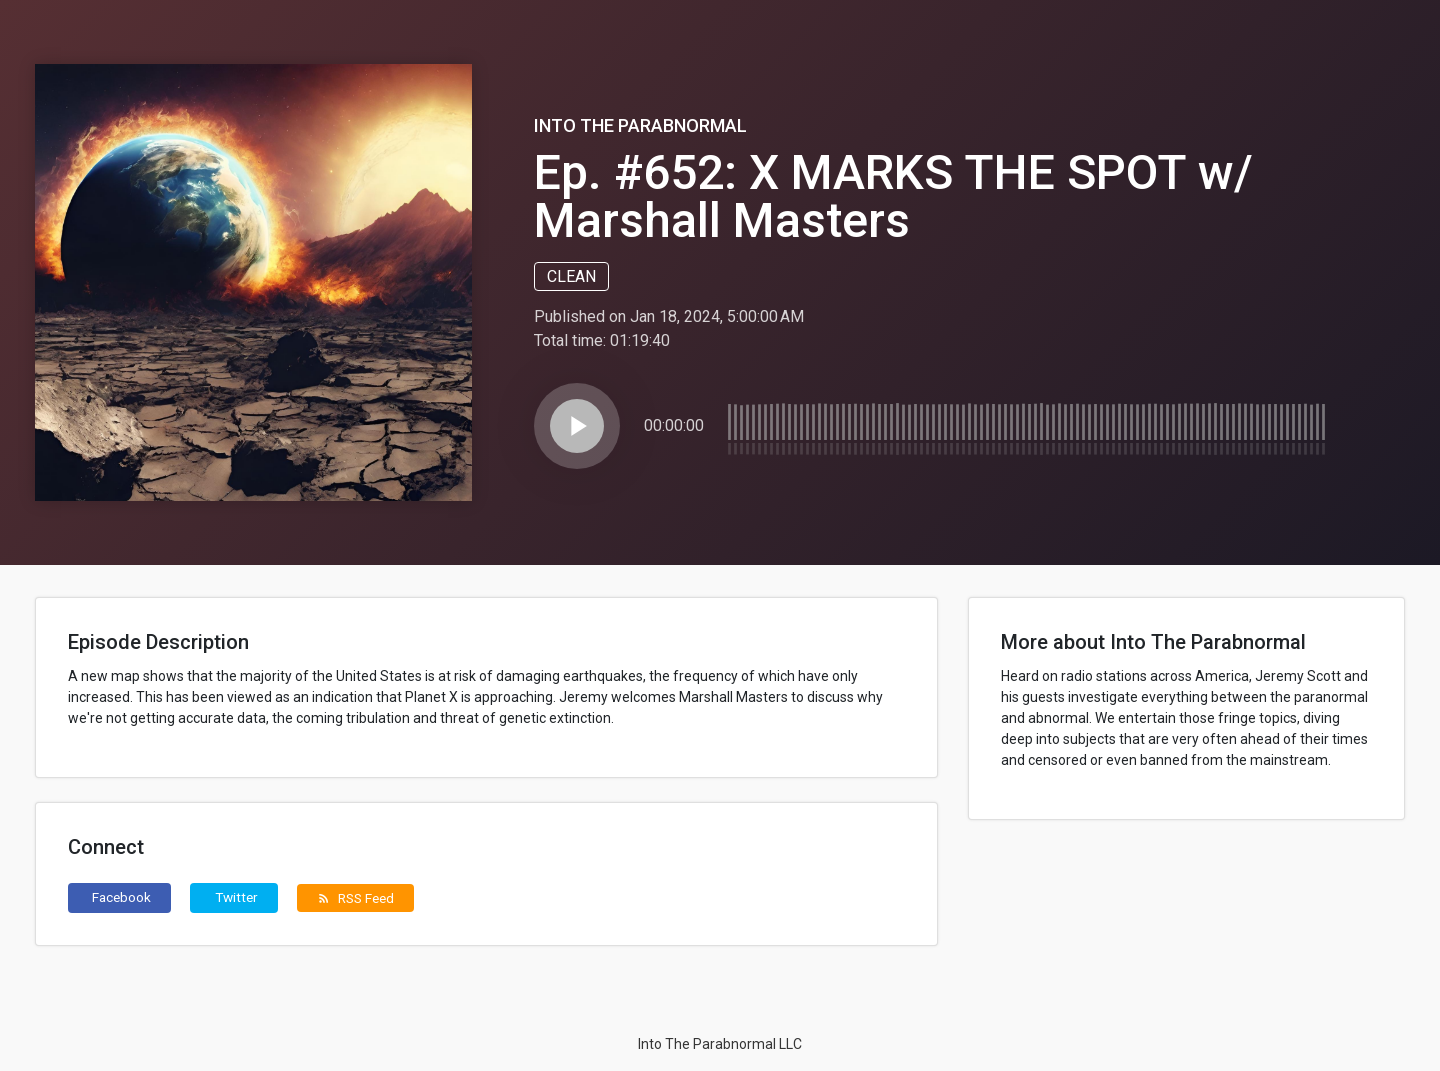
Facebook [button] (121, 897)
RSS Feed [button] (355, 898)
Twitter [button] (236, 897)
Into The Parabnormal (640, 125)
